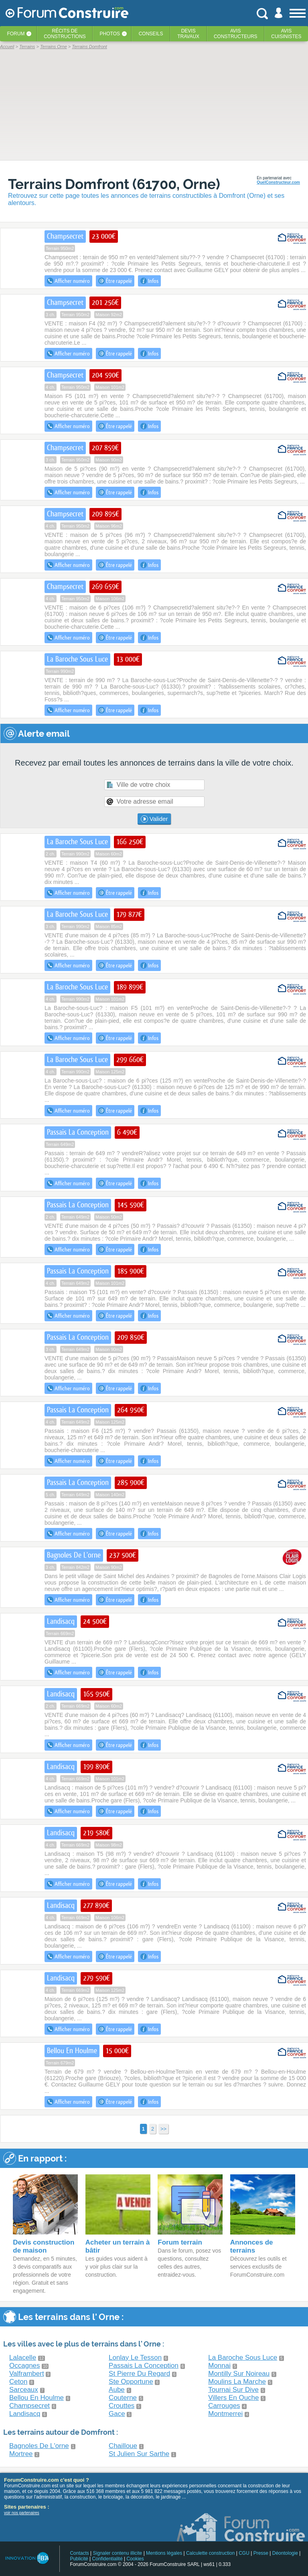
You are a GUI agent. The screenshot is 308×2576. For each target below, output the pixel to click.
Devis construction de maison (43, 2246)
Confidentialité (107, 2559)
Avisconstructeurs (235, 33)
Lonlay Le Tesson (135, 2357)
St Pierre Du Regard (139, 2373)
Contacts (79, 2553)
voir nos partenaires (21, 2513)
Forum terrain (180, 2242)
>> (163, 2129)
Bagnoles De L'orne (39, 2446)
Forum (15, 34)
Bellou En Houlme (36, 2397)
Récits (65, 33)
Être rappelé (115, 281)
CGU (244, 2553)
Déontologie (285, 2553)
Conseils (151, 34)
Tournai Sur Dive (233, 2389)
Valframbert (26, 2373)
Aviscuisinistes (286, 33)
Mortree (21, 2454)
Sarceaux (23, 2389)
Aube (117, 2389)
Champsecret (29, 2405)
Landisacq (25, 2414)
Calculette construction (210, 2553)
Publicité (79, 2559)
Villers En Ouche (233, 2397)
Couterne (123, 2397)
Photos (110, 34)
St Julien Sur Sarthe (139, 2454)
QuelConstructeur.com (278, 182)
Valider (154, 819)
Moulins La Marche (237, 2381)
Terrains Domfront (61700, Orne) (114, 184)
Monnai (219, 2365)
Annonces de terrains (251, 2246)
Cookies (135, 2559)
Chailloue (123, 2446)
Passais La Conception (143, 2365)
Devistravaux (188, 33)
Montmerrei (225, 2414)
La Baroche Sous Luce (242, 2357)
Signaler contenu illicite (117, 2553)
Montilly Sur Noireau (239, 2373)
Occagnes (24, 2365)
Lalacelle (22, 2357)
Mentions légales (164, 2553)
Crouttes (121, 2405)
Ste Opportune (131, 2381)
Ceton (18, 2381)
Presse (260, 2553)
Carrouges (224, 2405)
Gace (117, 2414)
